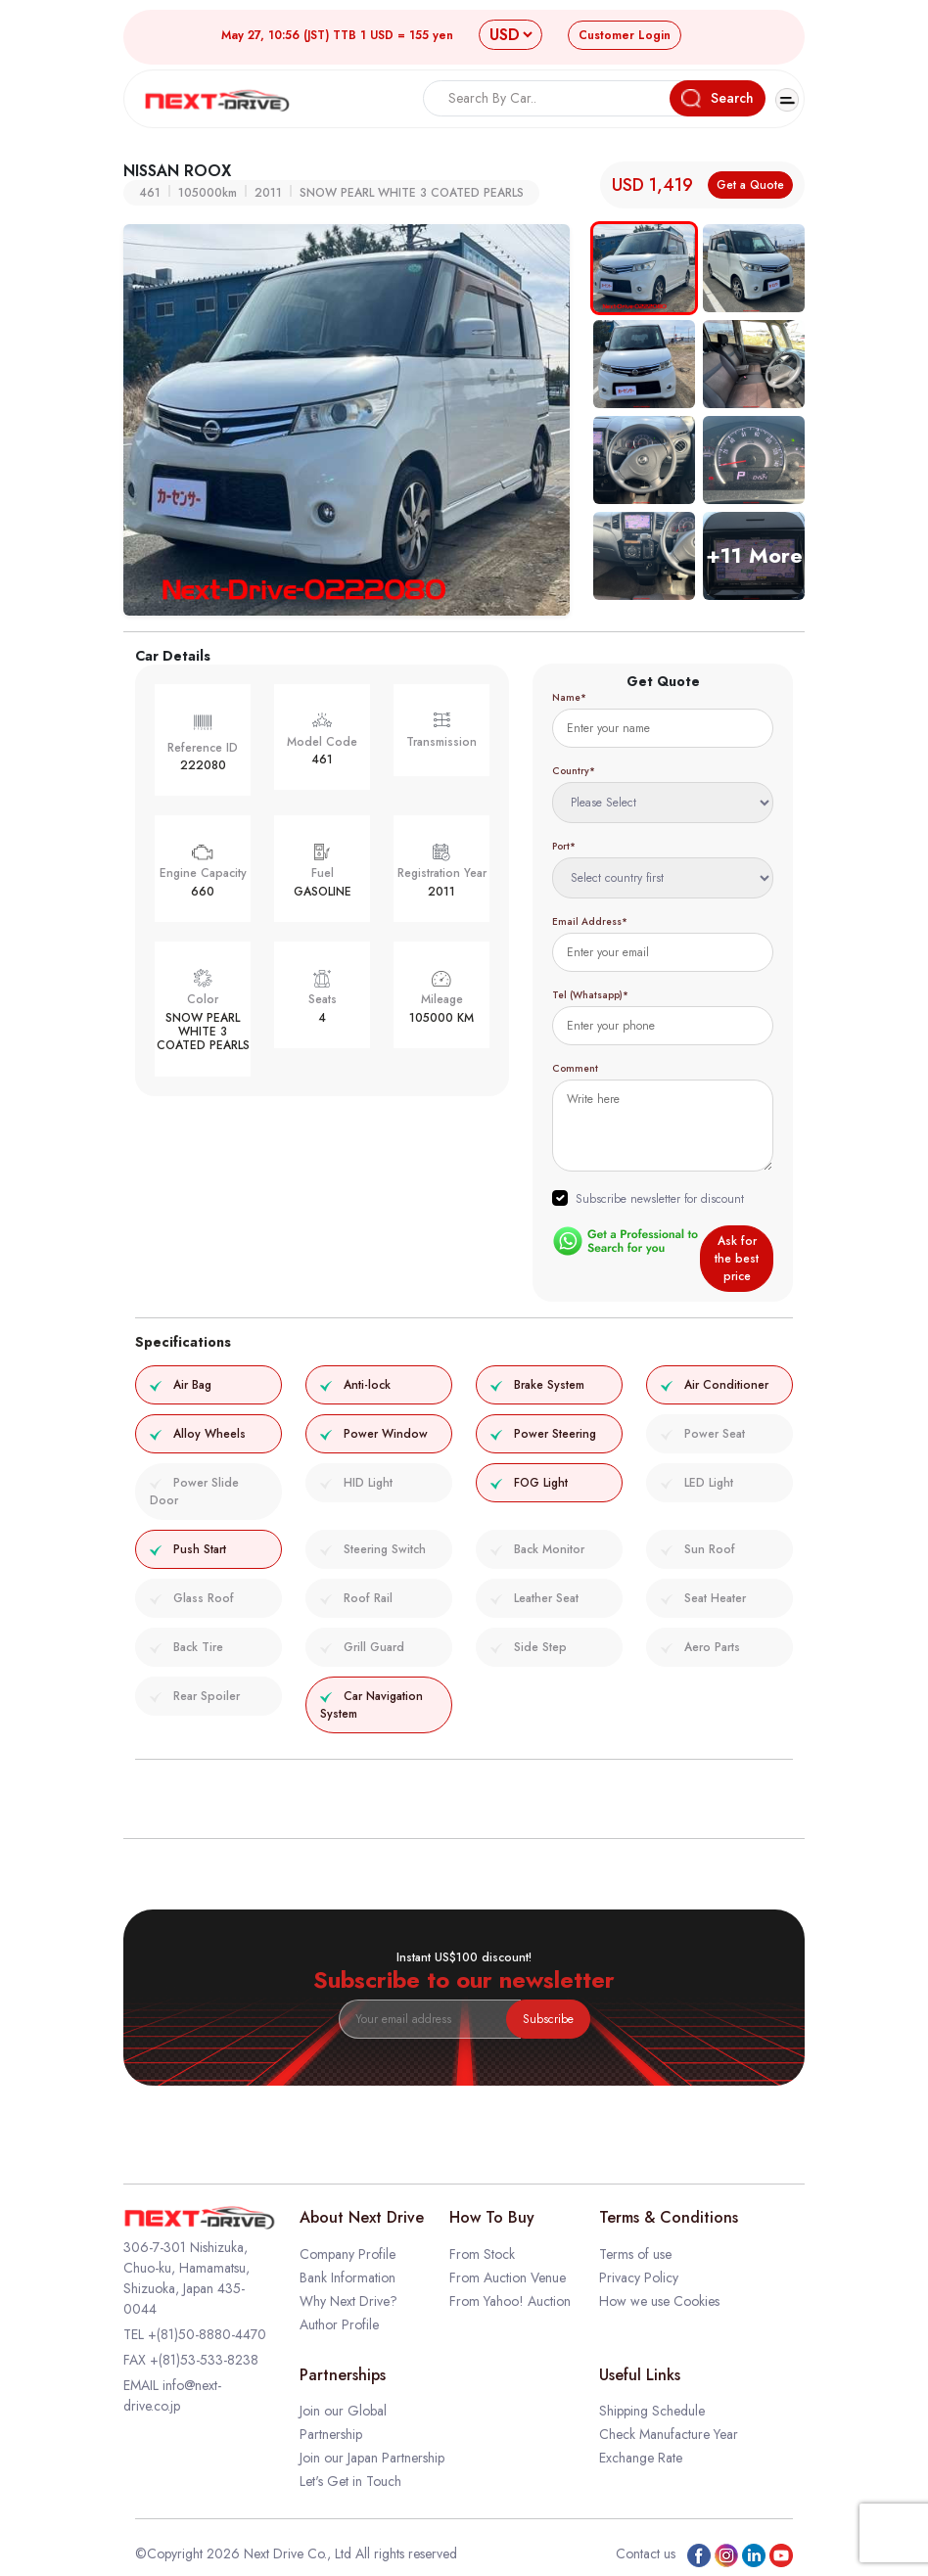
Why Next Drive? (348, 2301)
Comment (575, 1068)
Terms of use (635, 2254)
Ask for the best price (737, 1258)
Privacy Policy (638, 2277)
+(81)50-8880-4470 (207, 2334)
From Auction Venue (507, 2277)
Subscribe (548, 2019)
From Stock (482, 2254)
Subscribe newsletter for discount (660, 1199)
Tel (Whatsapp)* (590, 995)
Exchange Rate (640, 2457)
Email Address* (589, 921)
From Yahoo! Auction (510, 2301)
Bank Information (347, 2277)
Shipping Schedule (652, 2410)
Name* (569, 697)
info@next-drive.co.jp (172, 2395)
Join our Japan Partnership (372, 2457)
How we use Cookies (659, 2301)
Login (625, 35)
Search (717, 98)
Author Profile (339, 2324)
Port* (564, 846)
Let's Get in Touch (350, 2481)
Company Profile (347, 2254)
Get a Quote (750, 185)
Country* (573, 770)
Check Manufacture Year (668, 2434)
